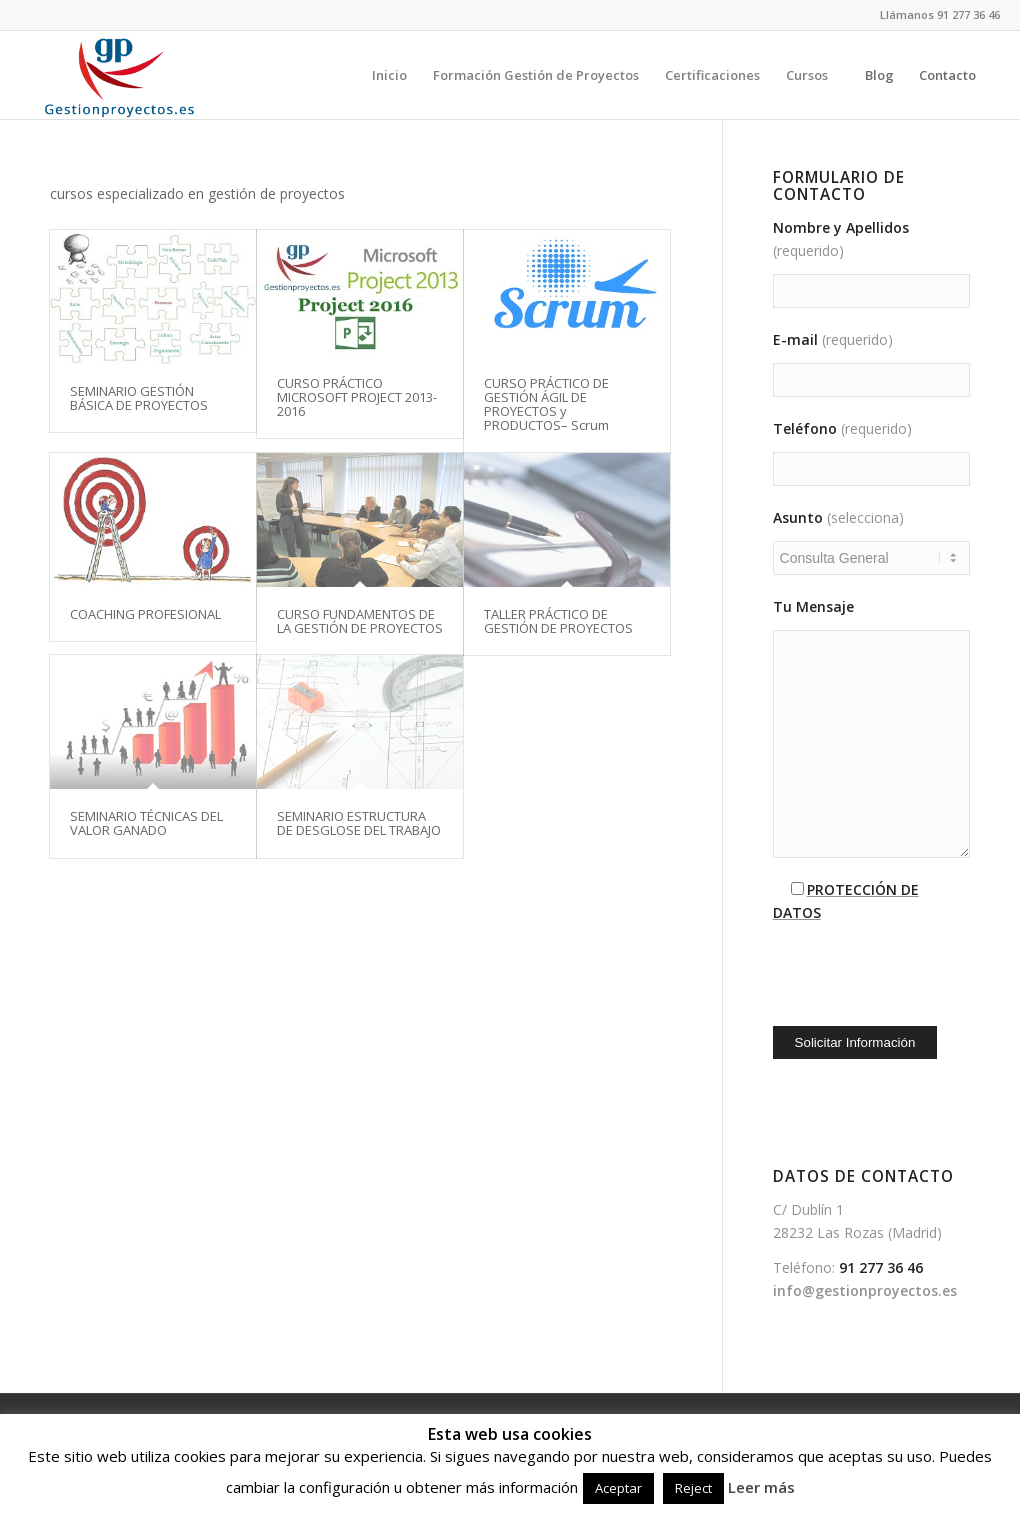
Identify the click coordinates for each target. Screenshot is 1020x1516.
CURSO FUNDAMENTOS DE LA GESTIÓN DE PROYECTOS (360, 621)
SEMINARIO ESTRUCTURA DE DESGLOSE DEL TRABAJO (359, 823)
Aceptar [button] (618, 1488)
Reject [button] (693, 1488)
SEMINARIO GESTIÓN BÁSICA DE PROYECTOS (139, 398)
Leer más (761, 1487)
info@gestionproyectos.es (865, 1290)
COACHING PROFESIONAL (145, 614)
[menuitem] (389, 75)
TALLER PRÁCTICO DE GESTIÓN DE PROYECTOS (558, 621)
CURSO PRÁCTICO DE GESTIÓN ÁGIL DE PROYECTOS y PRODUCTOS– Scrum (546, 404)
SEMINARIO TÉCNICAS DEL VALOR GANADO (146, 823)
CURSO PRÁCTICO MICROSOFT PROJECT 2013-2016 (357, 397)
